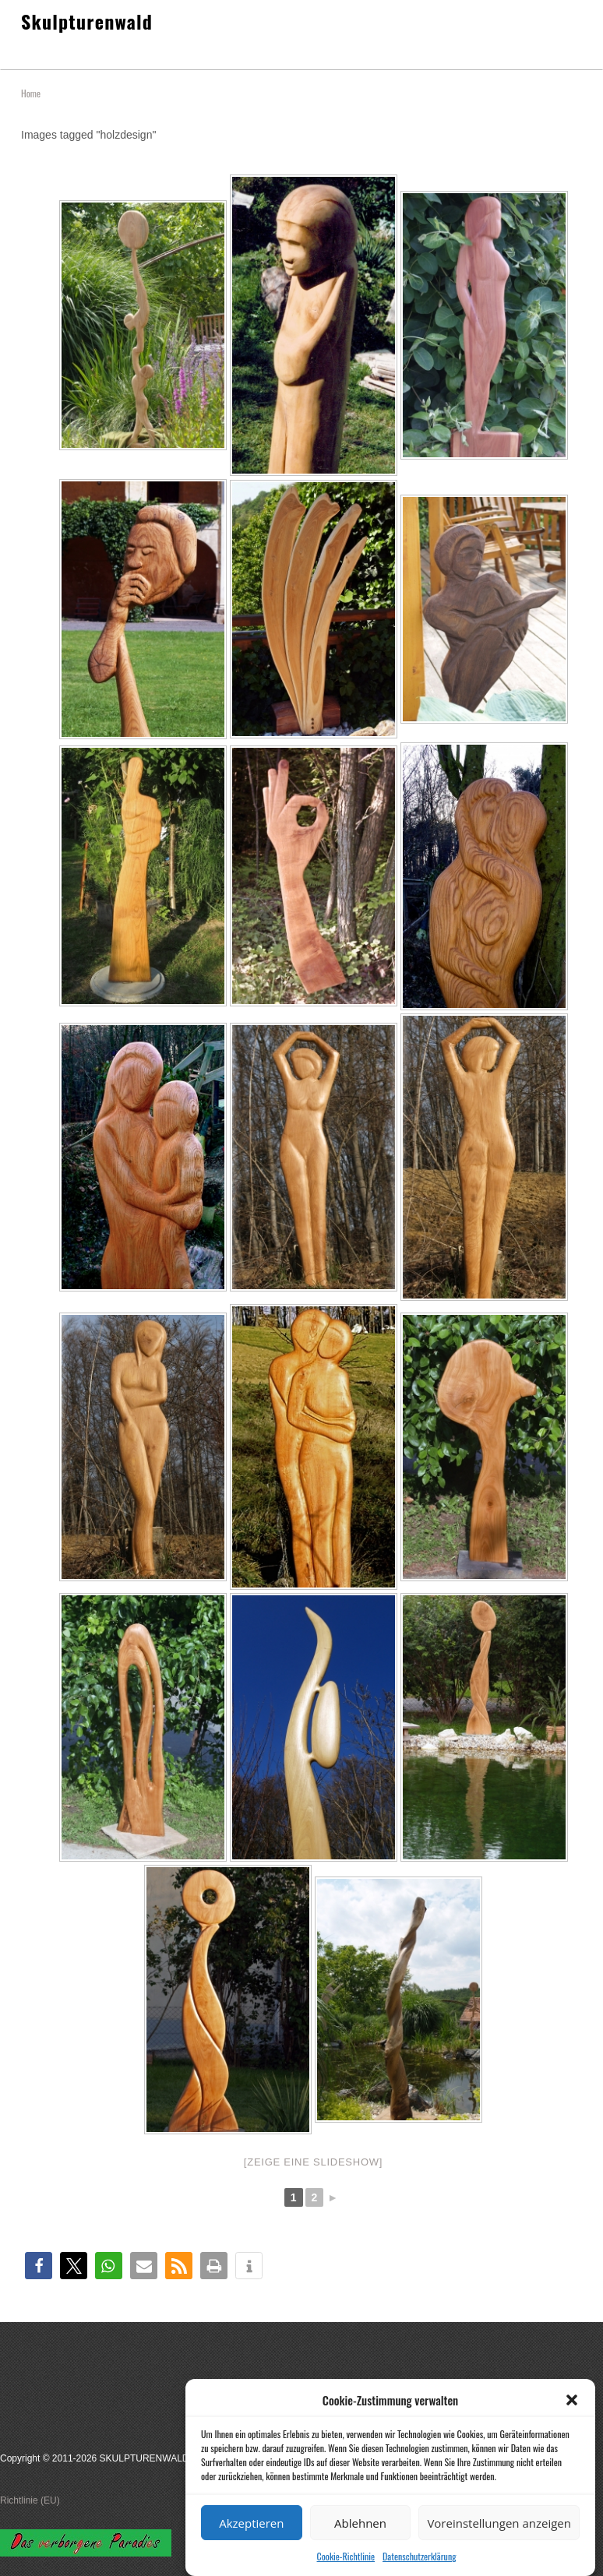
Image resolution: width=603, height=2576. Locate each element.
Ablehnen (360, 2549)
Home (31, 93)
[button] (572, 2426)
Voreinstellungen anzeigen (499, 2549)
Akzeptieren (251, 2549)
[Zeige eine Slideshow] (313, 2162)
